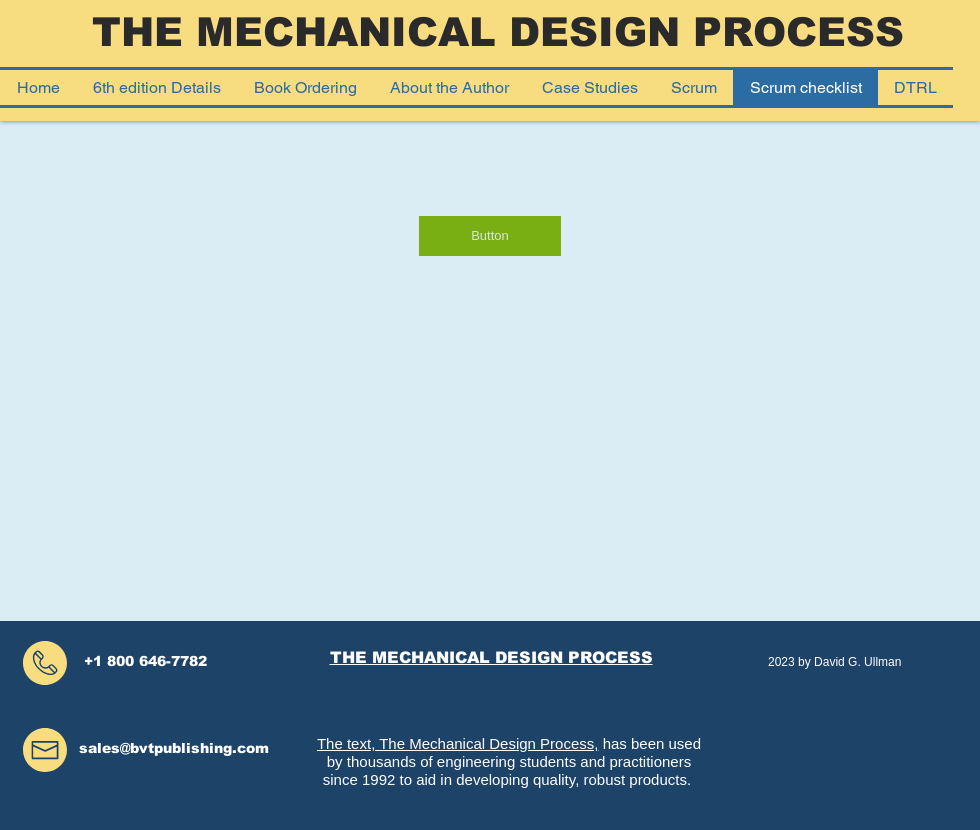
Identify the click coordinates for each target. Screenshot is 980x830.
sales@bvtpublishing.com (174, 748)
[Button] (490, 236)
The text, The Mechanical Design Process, (458, 743)
